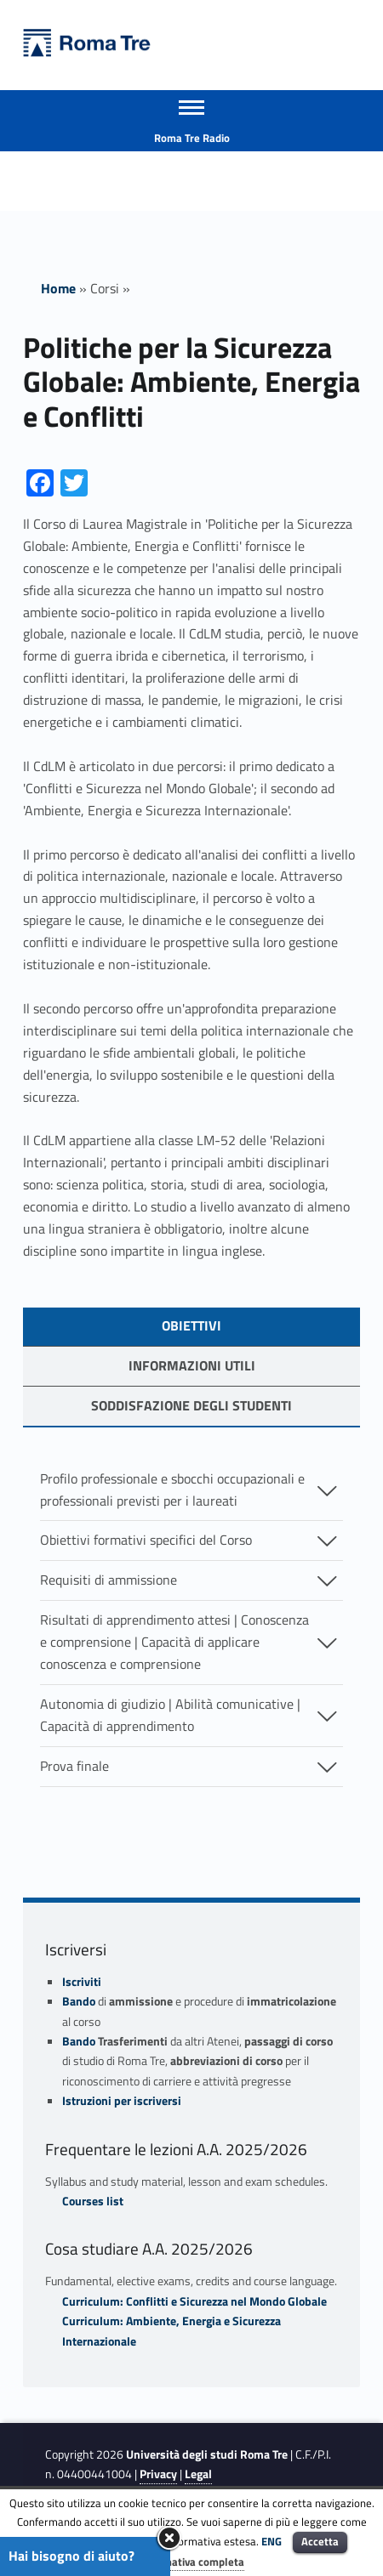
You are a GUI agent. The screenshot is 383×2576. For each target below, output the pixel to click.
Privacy (158, 2474)
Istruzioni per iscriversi (121, 2100)
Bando (78, 2001)
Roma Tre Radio (192, 137)
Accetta (320, 2541)
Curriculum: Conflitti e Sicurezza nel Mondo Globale (194, 2301)
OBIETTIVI (191, 1325)
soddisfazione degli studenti (191, 1405)
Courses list (92, 2201)
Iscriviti (81, 1981)
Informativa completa (191, 2561)
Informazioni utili (192, 1365)
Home (58, 288)
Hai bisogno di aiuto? (71, 2555)
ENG (271, 2541)
